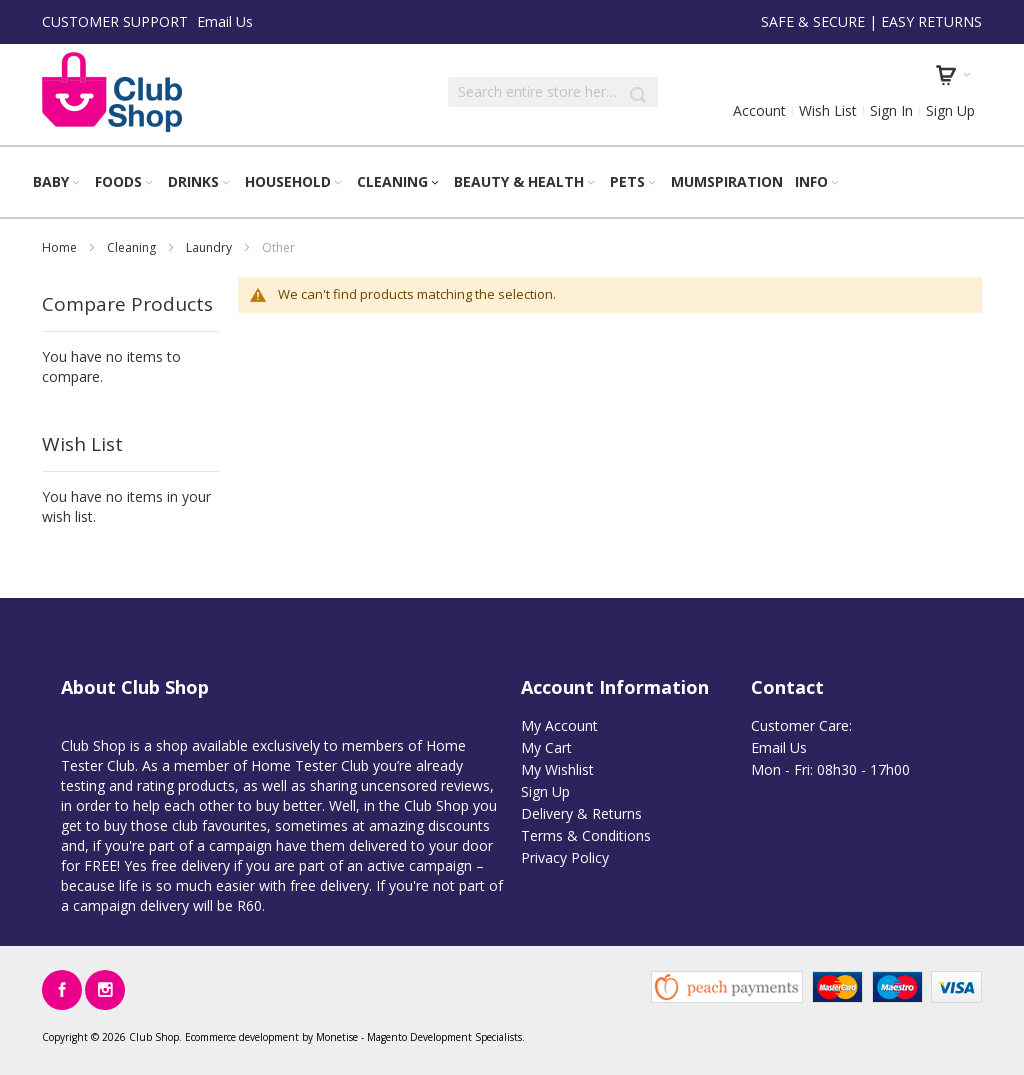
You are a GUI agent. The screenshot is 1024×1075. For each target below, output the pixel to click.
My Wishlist (557, 769)
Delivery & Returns (581, 813)
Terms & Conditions (586, 835)
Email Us (225, 21)
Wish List (828, 110)
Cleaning (133, 247)
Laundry (210, 247)
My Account (559, 725)
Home (61, 247)
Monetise (337, 1037)
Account (759, 110)
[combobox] (553, 92)
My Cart (546, 747)
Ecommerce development (242, 1037)
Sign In (891, 110)
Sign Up (950, 110)
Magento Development (419, 1037)
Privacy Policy (565, 857)
